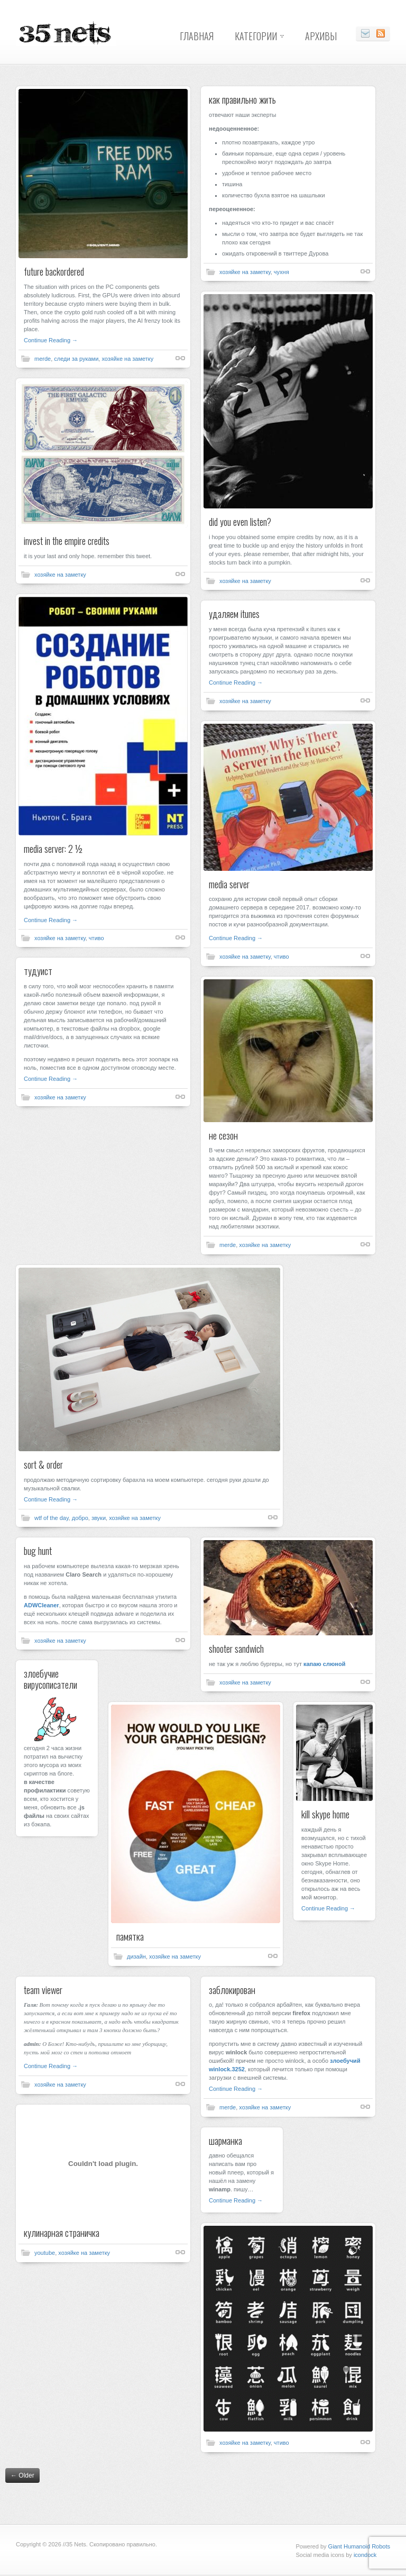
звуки (98, 1518)
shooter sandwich (236, 1648)
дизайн (136, 1956)
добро (80, 1518)
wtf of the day (51, 1518)
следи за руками (76, 359)
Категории (256, 36)
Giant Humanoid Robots (359, 2546)
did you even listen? (240, 522)
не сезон (223, 1135)
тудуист (38, 971)
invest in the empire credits (66, 541)
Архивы (321, 36)
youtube (44, 2253)
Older (22, 2475)
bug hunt (38, 1551)
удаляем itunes (234, 614)
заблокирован (232, 1990)
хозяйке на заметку (127, 359)
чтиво (96, 938)
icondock (365, 2555)
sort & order (43, 1464)
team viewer (43, 1990)
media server (229, 884)
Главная (197, 36)
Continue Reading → (51, 340)
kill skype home (325, 1814)
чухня (281, 272)
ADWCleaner (41, 1605)
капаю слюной (324, 1664)
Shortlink (180, 358)
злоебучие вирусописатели (50, 1679)
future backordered (54, 271)
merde (42, 359)
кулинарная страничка (61, 2233)
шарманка (225, 2140)
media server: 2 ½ (53, 848)
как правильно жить (242, 99)
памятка (130, 1936)
